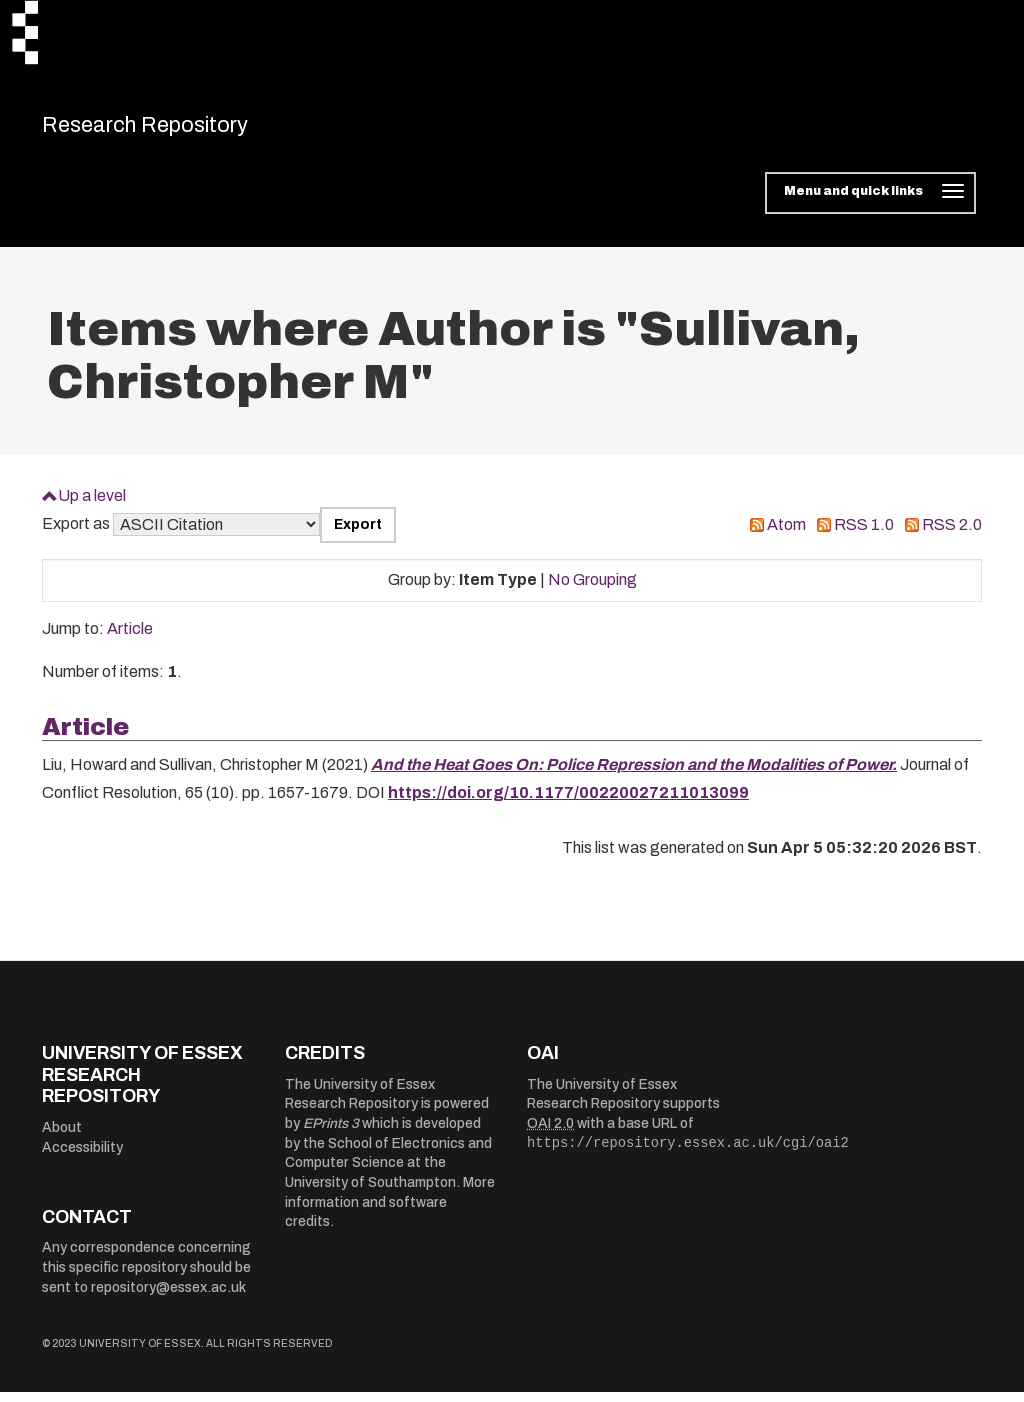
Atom (786, 535)
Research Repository (182, 130)
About (62, 1137)
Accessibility (82, 1157)
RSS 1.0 (864, 535)
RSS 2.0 (952, 535)
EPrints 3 (331, 1134)
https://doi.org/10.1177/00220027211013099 (568, 803)
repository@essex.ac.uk (168, 1297)
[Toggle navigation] (870, 204)
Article (130, 639)
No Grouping (592, 590)
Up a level (92, 505)
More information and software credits (390, 1213)
